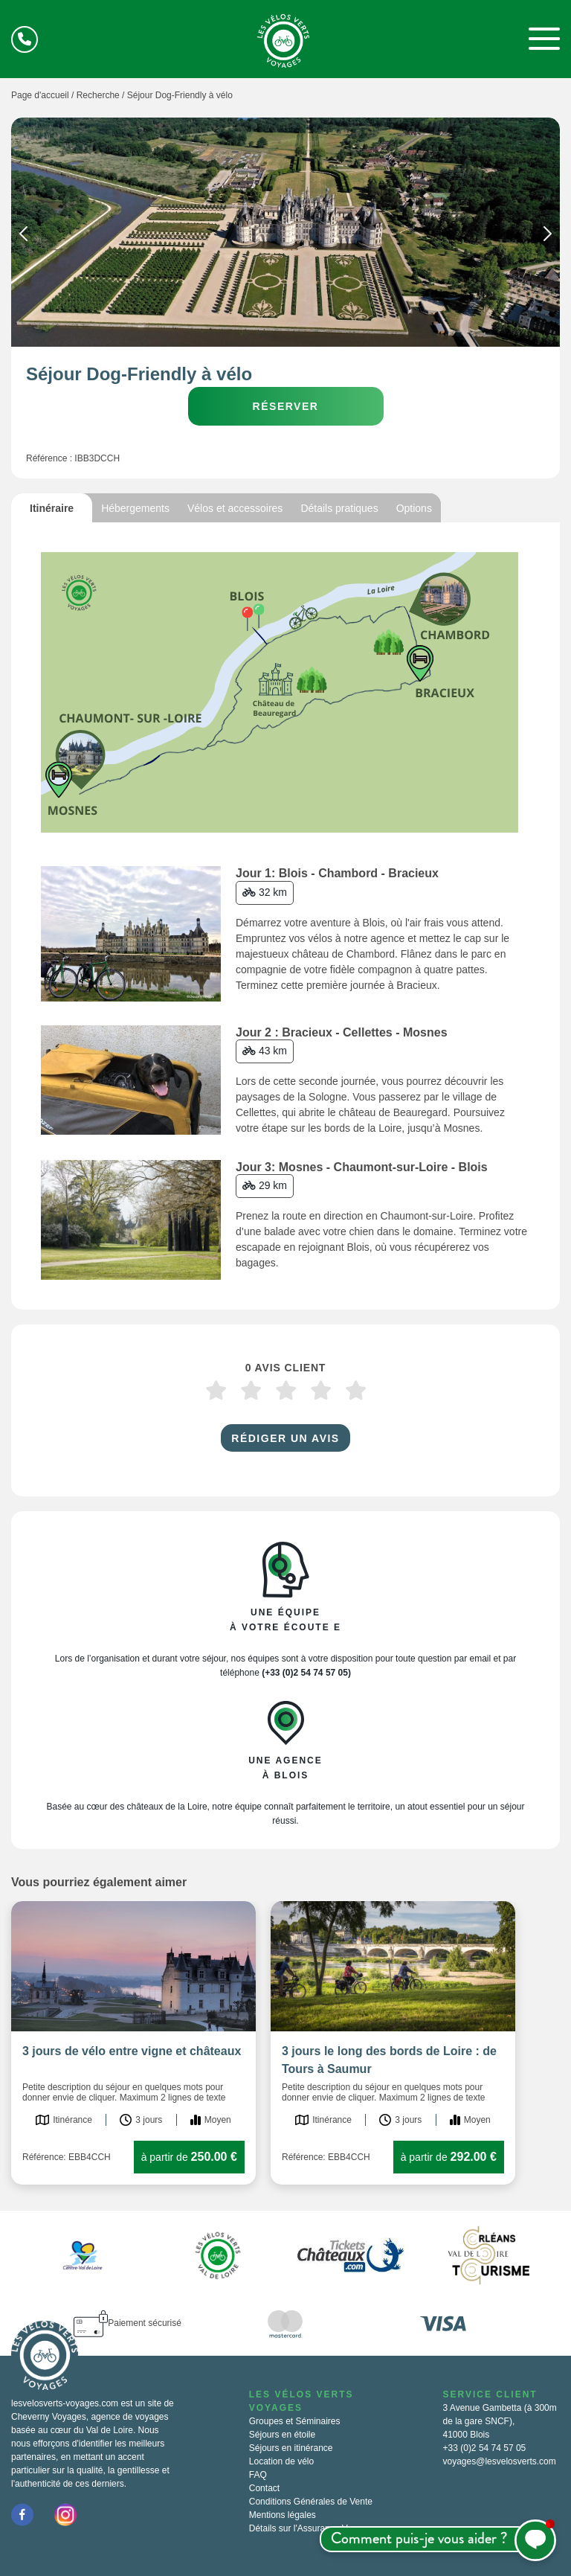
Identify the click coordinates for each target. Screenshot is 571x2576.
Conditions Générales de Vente (310, 2501)
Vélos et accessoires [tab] (235, 508)
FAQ (258, 2475)
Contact (264, 2488)
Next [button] (548, 236)
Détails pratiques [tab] (339, 508)
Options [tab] (414, 508)
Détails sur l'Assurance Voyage (310, 2528)
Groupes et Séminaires (295, 2421)
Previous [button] (23, 236)
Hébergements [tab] (135, 508)
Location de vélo (281, 2461)
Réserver (286, 406)
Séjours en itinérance (291, 2448)
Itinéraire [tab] (52, 508)
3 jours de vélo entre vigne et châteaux (131, 2051)
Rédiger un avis (285, 1438)
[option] (285, 232)
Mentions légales (282, 2515)
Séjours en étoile (282, 2434)
